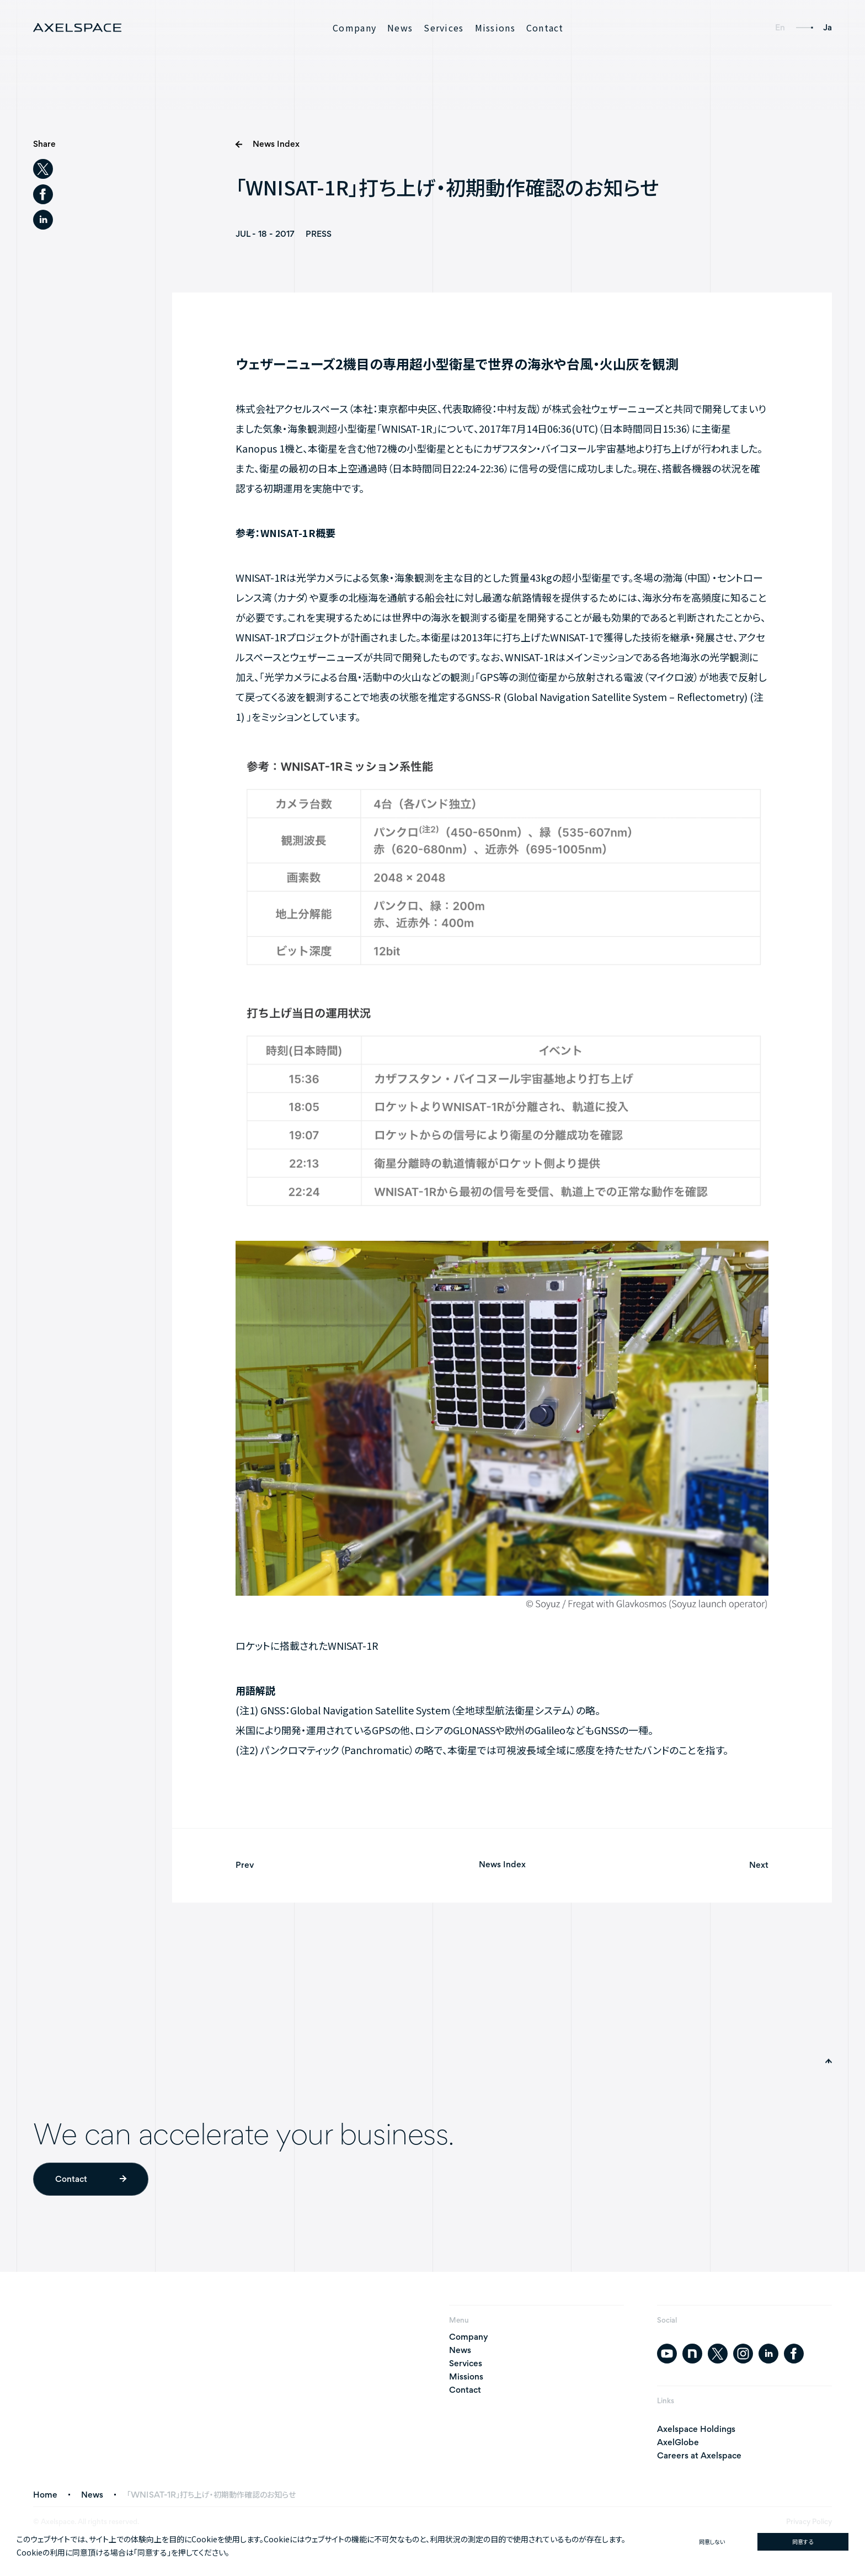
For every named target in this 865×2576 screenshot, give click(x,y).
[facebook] (43, 194)
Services (443, 27)
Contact (545, 27)
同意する (802, 2541)
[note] (692, 2353)
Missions (495, 27)
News (400, 27)
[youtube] (667, 2353)
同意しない (712, 2541)
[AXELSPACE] (77, 27)
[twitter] (43, 169)
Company (354, 27)
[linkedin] (43, 220)
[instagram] (743, 2353)
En (780, 27)
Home (45, 2495)
